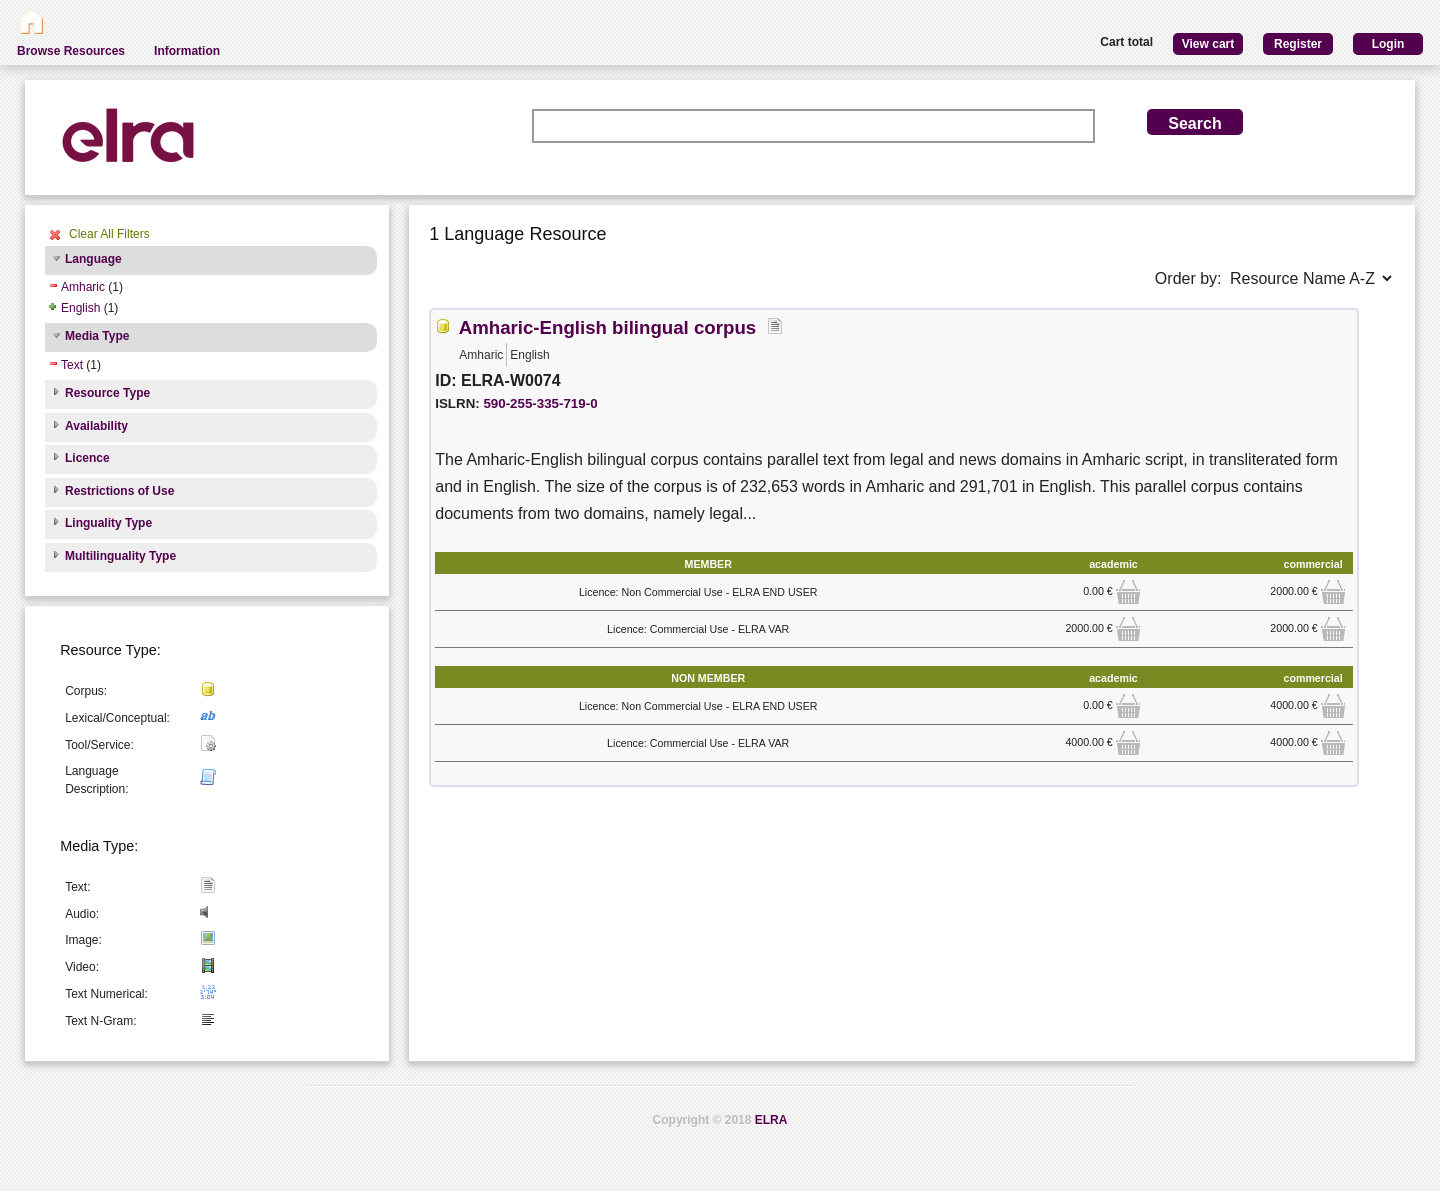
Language (93, 259)
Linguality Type (108, 523)
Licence (87, 458)
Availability (96, 426)
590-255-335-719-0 (540, 403)
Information (187, 51)
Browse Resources (71, 51)
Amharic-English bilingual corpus (608, 327)
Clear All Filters (109, 234)
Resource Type (107, 393)
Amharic (83, 287)
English (80, 308)
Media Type (97, 336)
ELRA (771, 1120)
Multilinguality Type (120, 556)
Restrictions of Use (119, 491)
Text (72, 365)
